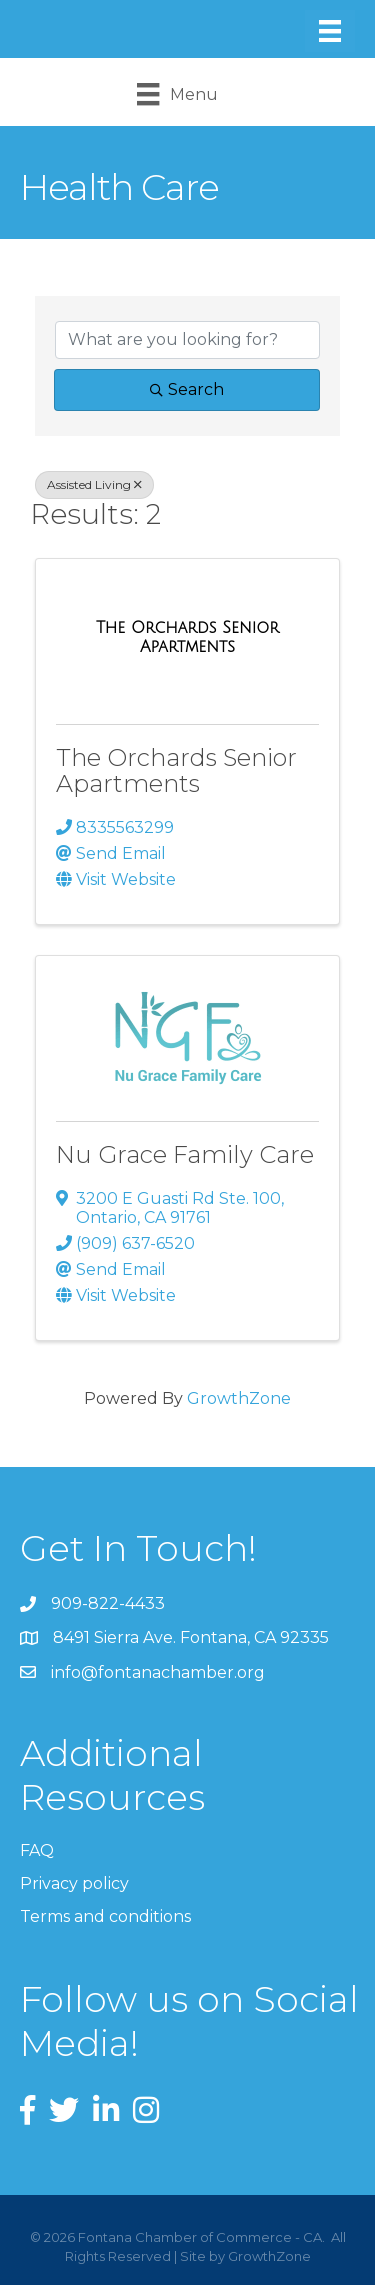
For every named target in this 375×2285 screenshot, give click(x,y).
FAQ (37, 1850)
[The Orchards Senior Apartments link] (187, 637)
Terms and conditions (105, 1916)
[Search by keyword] (187, 340)
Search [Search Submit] (187, 389)
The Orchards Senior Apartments (176, 770)
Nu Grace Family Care (185, 1154)
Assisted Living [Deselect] (94, 484)
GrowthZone (239, 1398)
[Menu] (330, 31)
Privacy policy (74, 1883)
